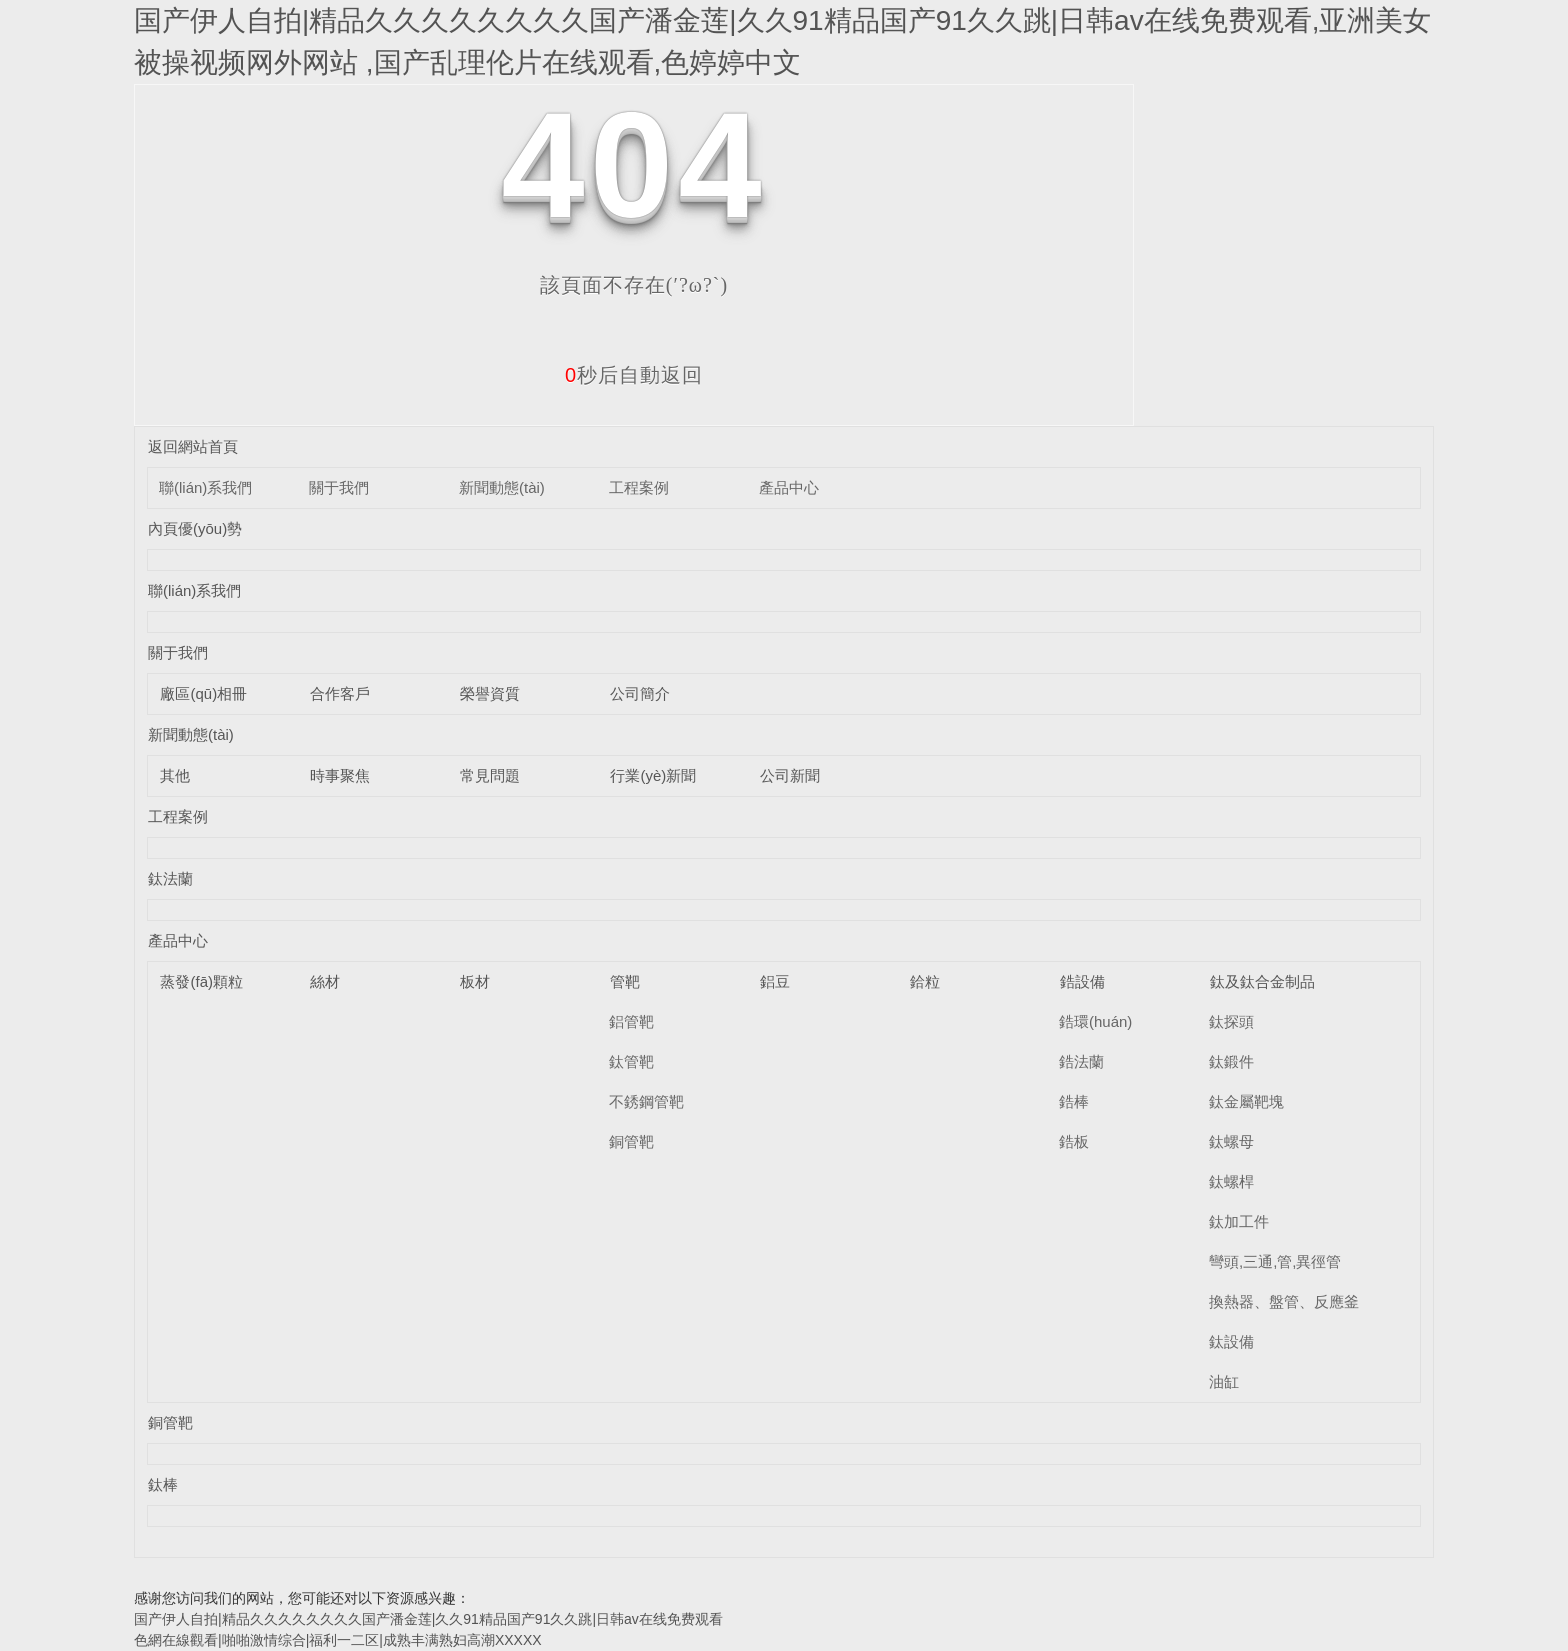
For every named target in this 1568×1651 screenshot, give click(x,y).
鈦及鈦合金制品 (1262, 981)
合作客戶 (340, 693)
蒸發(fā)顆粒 (201, 981)
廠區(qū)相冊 (203, 693)
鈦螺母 (1231, 1141)
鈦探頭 (1231, 1021)
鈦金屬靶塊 (1246, 1101)
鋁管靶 (631, 1021)
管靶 (625, 981)
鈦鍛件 (1231, 1061)
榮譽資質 (490, 693)
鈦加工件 (1239, 1221)
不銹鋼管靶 (646, 1101)
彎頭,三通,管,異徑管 (1275, 1261)
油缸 (1224, 1381)
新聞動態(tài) (502, 487)
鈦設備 (1231, 1341)
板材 (475, 981)
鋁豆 (775, 981)
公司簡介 (640, 693)
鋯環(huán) (1095, 1021)
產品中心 (789, 487)
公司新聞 (790, 775)
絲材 (325, 981)
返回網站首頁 (193, 446)
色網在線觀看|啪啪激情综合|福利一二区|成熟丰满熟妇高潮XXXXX (338, 1640)
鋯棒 (1074, 1101)
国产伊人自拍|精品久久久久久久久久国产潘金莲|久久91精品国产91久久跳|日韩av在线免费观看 (428, 1619)
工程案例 (639, 487)
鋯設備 (1082, 981)
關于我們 (339, 487)
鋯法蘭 (1081, 1061)
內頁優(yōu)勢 (195, 528)
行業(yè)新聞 (653, 775)
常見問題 (490, 775)
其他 (175, 775)
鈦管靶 (631, 1061)
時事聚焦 (340, 775)
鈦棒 (163, 1484)
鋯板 (1074, 1141)
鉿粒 (925, 981)
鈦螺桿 (1231, 1181)
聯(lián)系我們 (205, 487)
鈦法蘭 (170, 878)
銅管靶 (631, 1141)
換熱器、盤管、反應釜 (1284, 1301)
